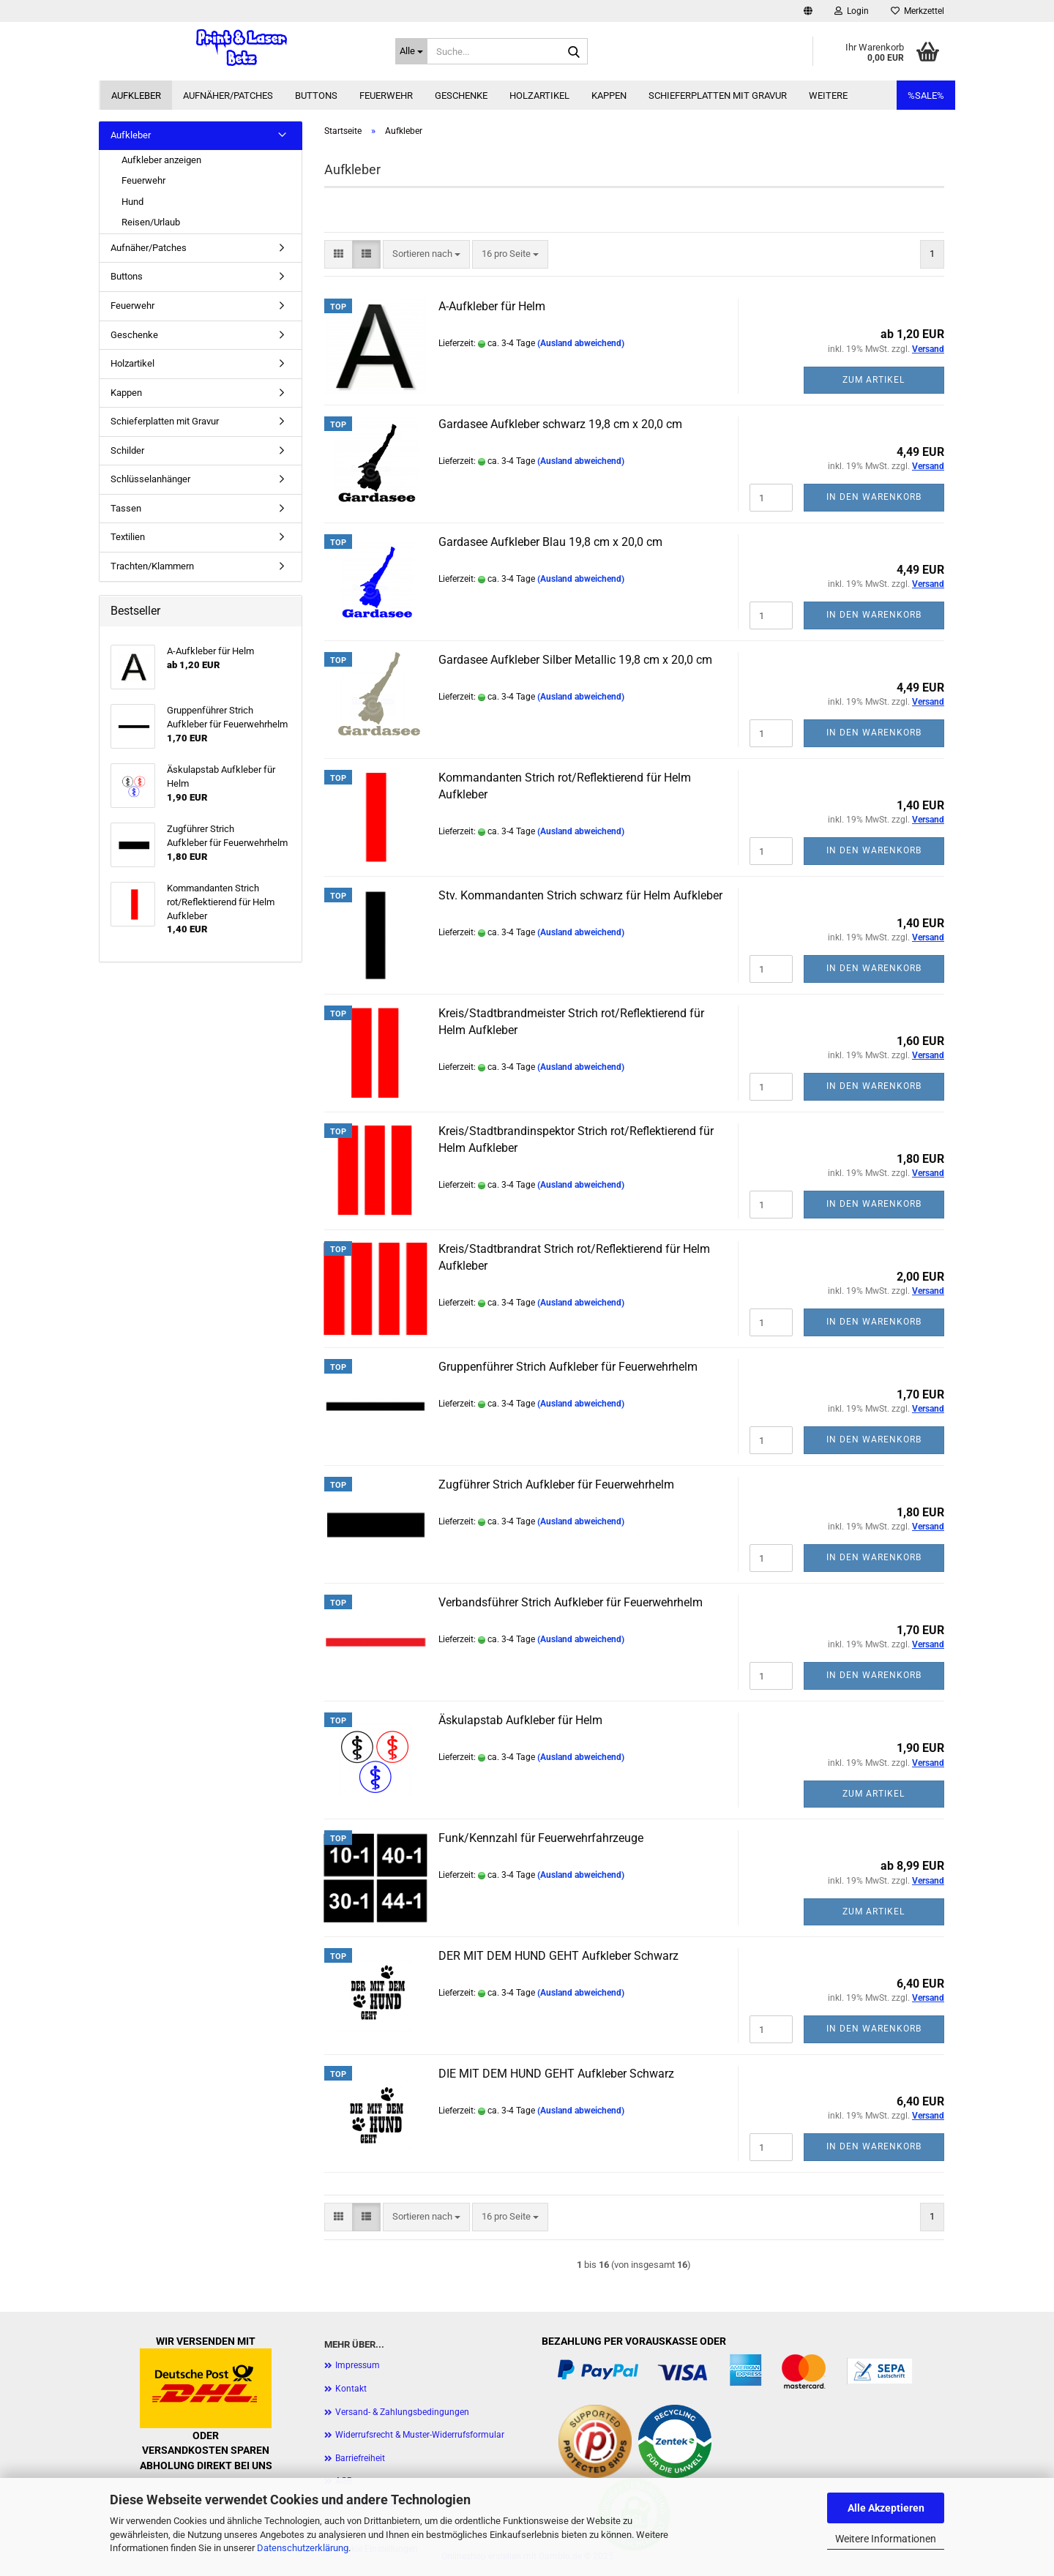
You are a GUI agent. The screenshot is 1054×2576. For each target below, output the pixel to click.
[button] (808, 11)
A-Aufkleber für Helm (491, 306)
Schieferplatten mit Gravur (718, 95)
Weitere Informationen (885, 2539)
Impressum (357, 2365)
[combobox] (426, 254)
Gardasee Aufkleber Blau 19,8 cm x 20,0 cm (550, 542)
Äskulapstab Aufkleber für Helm (520, 1720)
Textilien (128, 536)
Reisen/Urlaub (151, 222)
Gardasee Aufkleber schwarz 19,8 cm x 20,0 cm (560, 424)
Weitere (828, 95)
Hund (132, 201)
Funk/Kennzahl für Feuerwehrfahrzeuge (540, 1838)
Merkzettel (917, 11)
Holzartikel (539, 95)
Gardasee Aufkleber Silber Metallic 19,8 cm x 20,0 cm (575, 660)
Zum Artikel (873, 380)
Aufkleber (136, 95)
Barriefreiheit (360, 2458)
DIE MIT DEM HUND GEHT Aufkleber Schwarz (556, 2074)
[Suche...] (411, 51)
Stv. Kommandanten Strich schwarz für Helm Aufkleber (580, 895)
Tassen (126, 508)
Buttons (316, 95)
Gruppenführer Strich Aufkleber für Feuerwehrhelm (568, 1367)
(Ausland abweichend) (580, 343)
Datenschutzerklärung (302, 2547)
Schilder (127, 450)
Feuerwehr (386, 95)
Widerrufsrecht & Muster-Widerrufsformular (419, 2435)
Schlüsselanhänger (150, 478)
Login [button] (851, 11)
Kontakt (351, 2389)
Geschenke (461, 95)
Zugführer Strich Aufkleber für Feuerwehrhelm (556, 1484)
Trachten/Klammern (152, 566)
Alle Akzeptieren (886, 2508)
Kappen (609, 95)
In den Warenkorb (874, 497)
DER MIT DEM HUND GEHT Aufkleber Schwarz (558, 1956)
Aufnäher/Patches (228, 95)
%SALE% (926, 95)
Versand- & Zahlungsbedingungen (402, 2412)
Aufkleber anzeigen (161, 159)
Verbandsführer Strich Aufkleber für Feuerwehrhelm (570, 1602)
